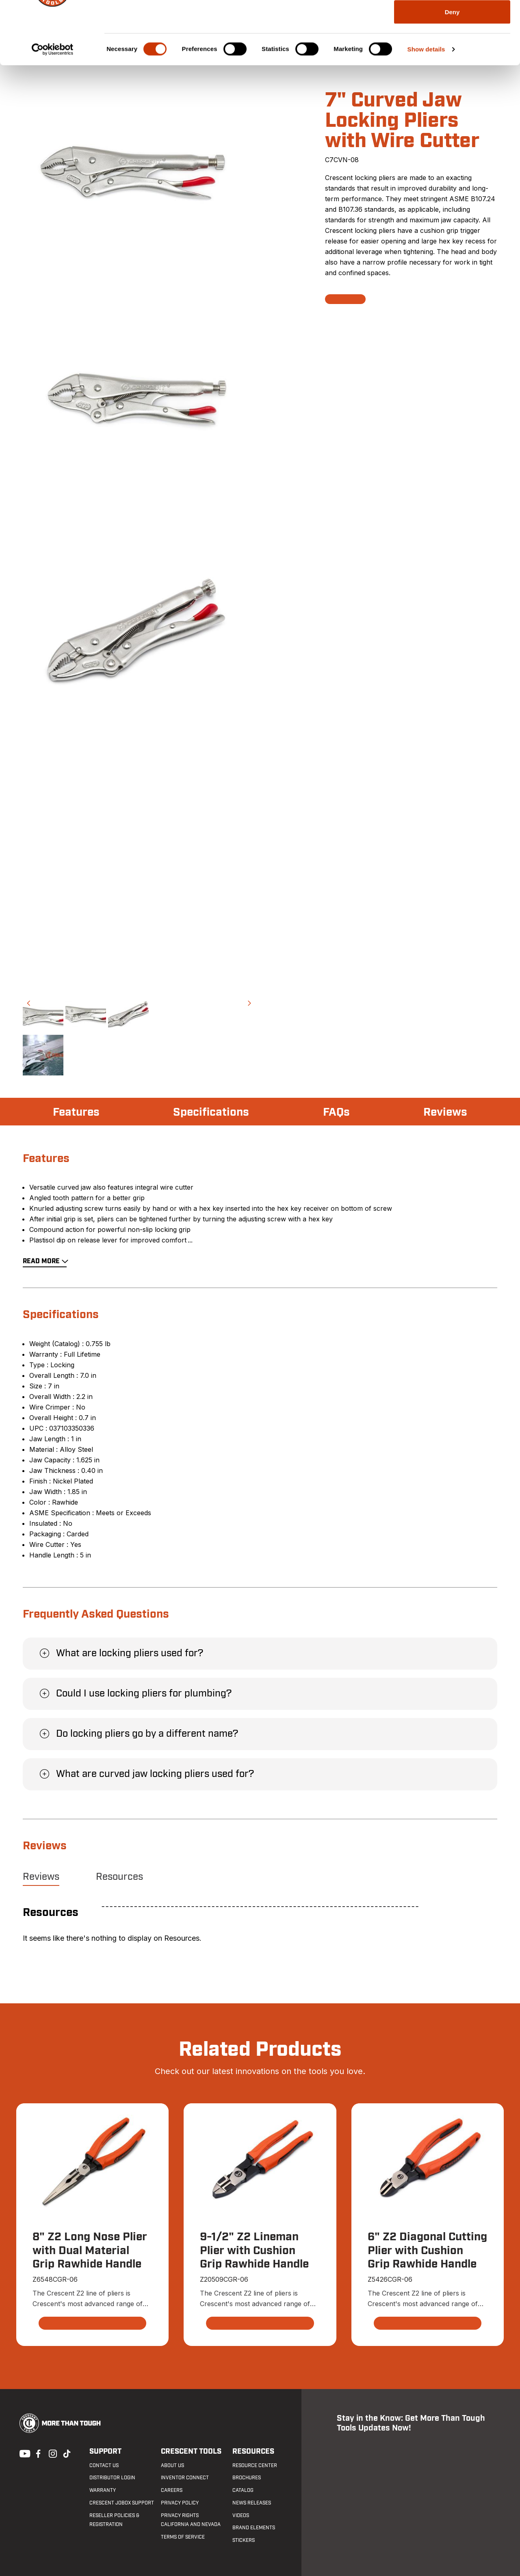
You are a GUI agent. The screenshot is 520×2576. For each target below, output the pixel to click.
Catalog (243, 2490)
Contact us (104, 2465)
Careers (171, 2490)
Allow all (452, 21)
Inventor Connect (185, 2477)
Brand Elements (253, 2527)
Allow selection (452, 48)
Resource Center (254, 2465)
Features (76, 1112)
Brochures (246, 2477)
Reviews (445, 1112)
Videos (240, 2515)
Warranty (102, 2490)
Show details (426, 112)
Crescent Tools (191, 2451)
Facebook (37, 2453)
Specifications (211, 1112)
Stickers (243, 2540)
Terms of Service (183, 2537)
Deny (452, 74)
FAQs (336, 1112)
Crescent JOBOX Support (121, 2502)
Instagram (52, 2453)
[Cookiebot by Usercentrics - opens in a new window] (52, 112)
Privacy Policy (180, 2502)
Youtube (23, 2453)
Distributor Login (112, 2477)
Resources (119, 1877)
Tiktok (66, 2453)
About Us (172, 2465)
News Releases (251, 2502)
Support (105, 2451)
